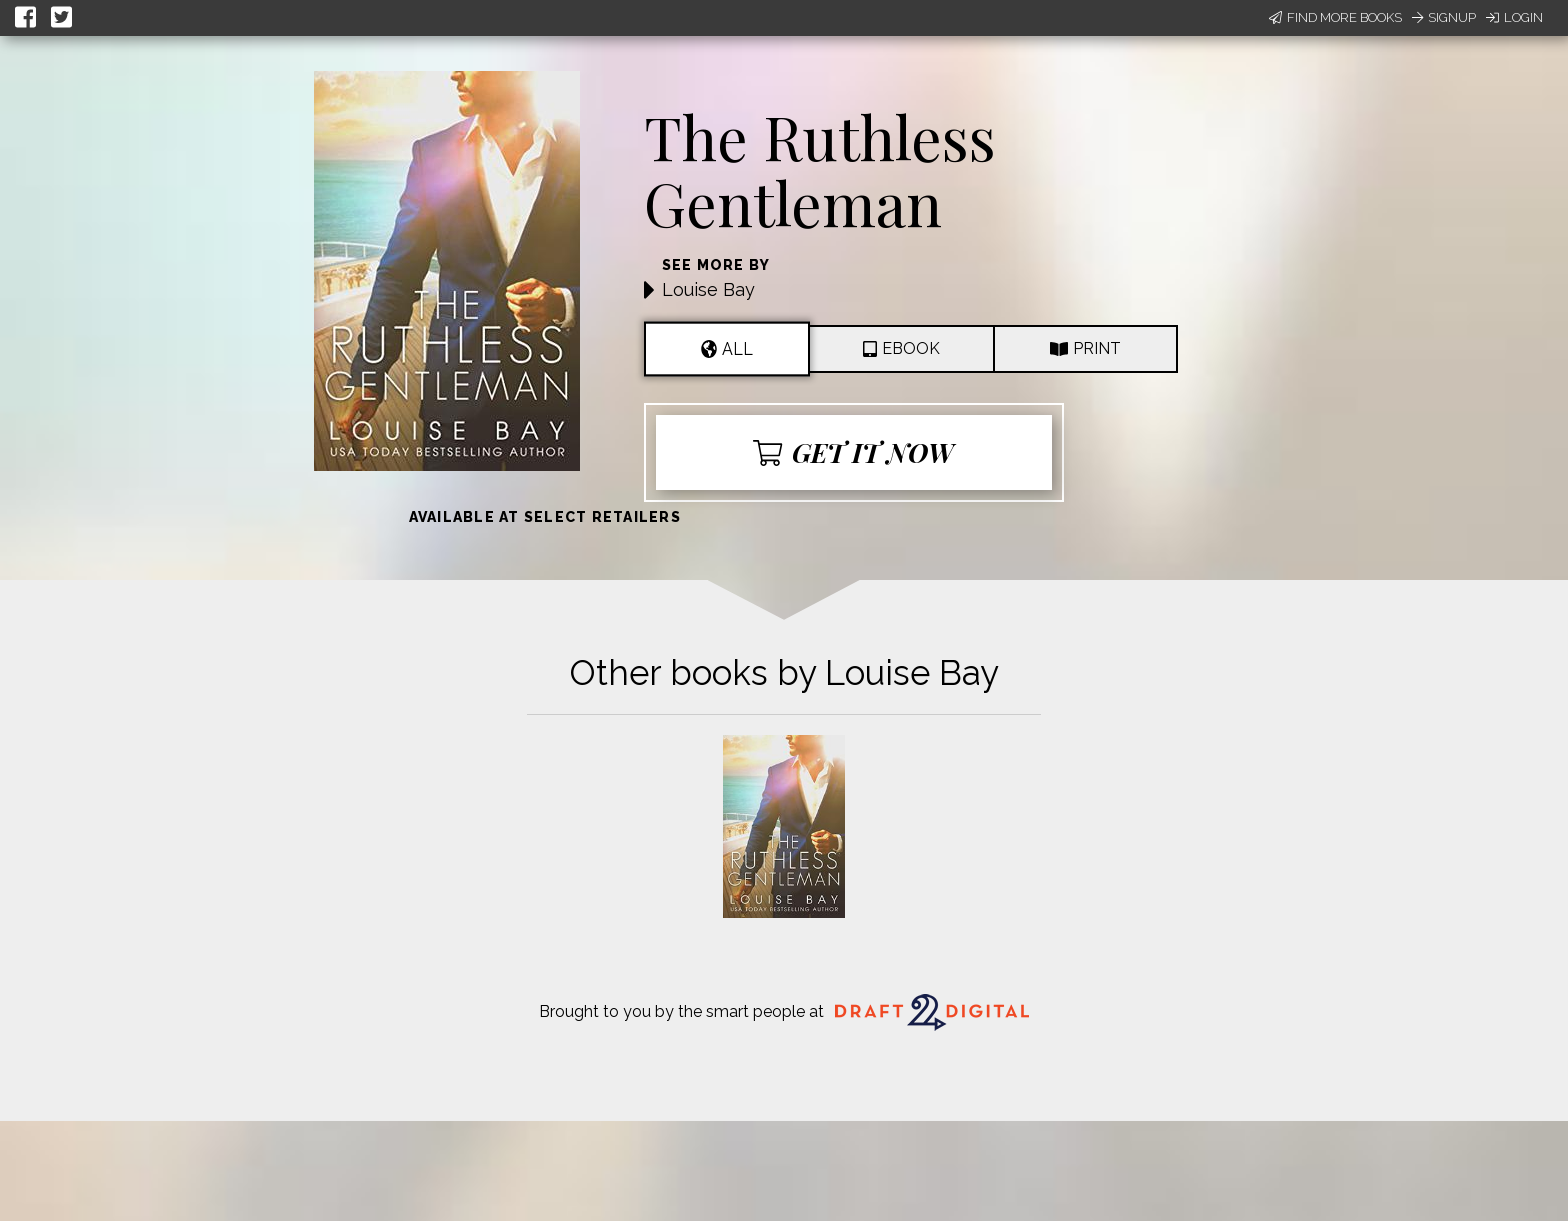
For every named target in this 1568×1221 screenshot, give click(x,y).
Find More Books (1335, 17)
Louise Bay (708, 289)
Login (1514, 17)
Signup (1444, 17)
